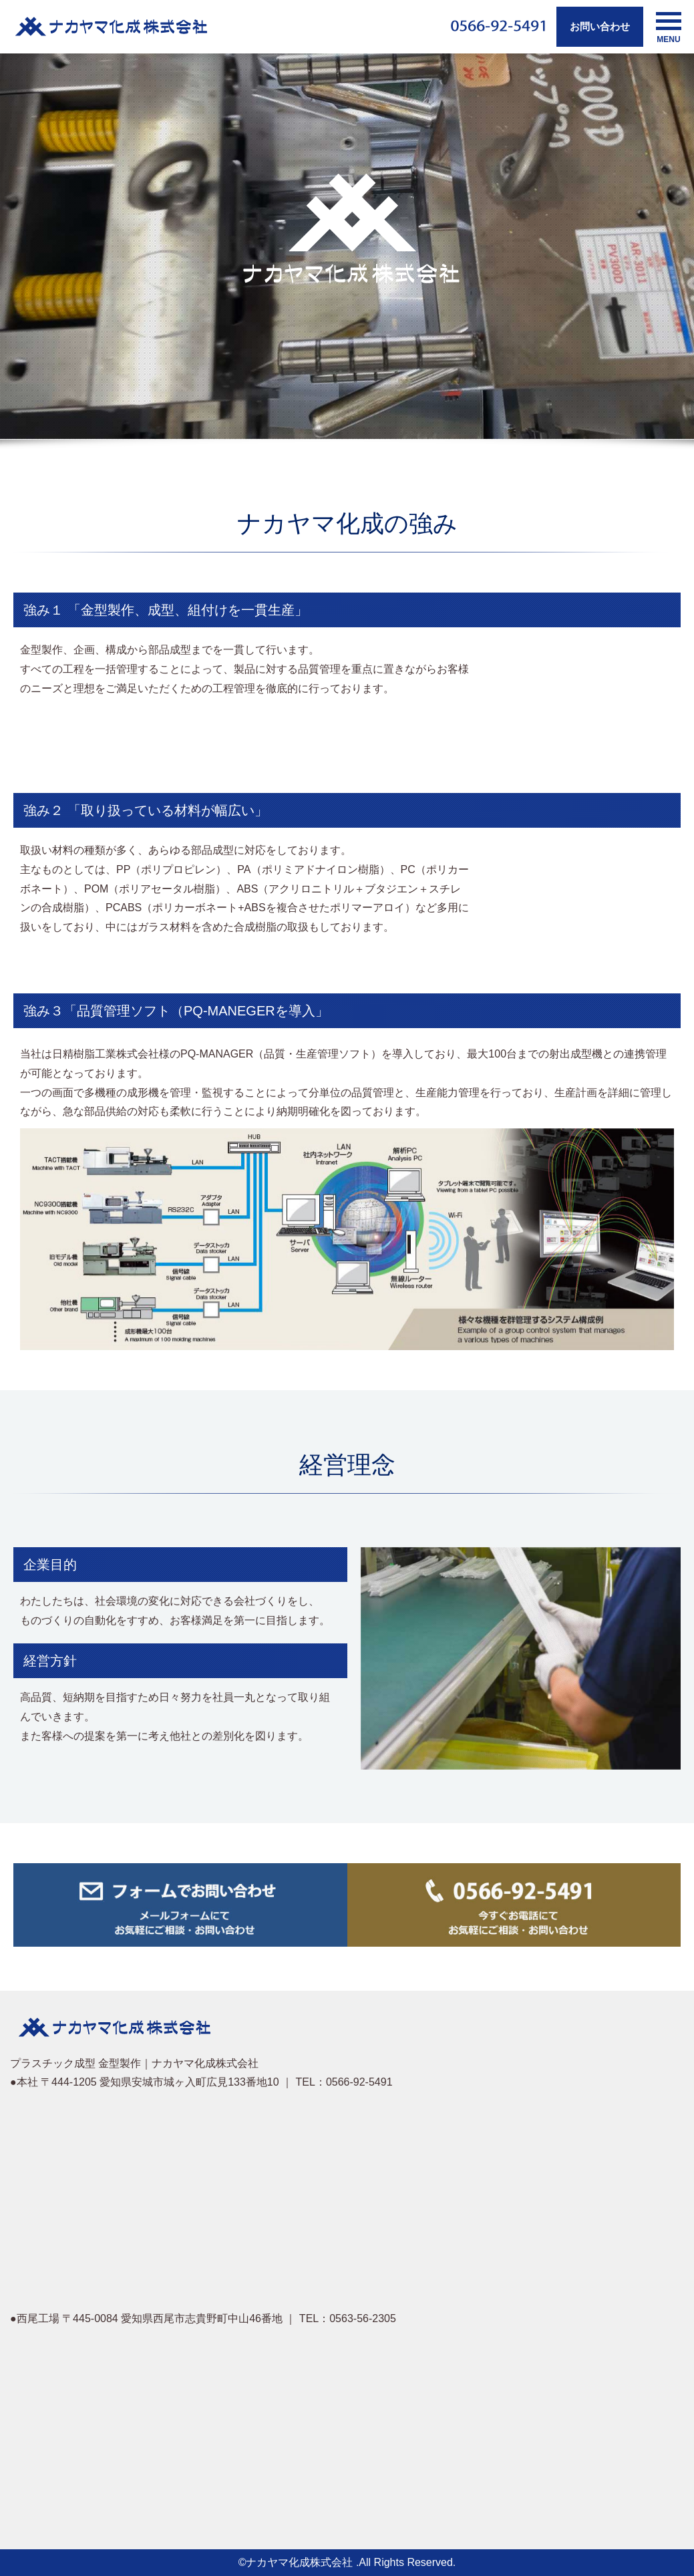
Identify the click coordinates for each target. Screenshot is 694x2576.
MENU (668, 28)
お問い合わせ (600, 26)
